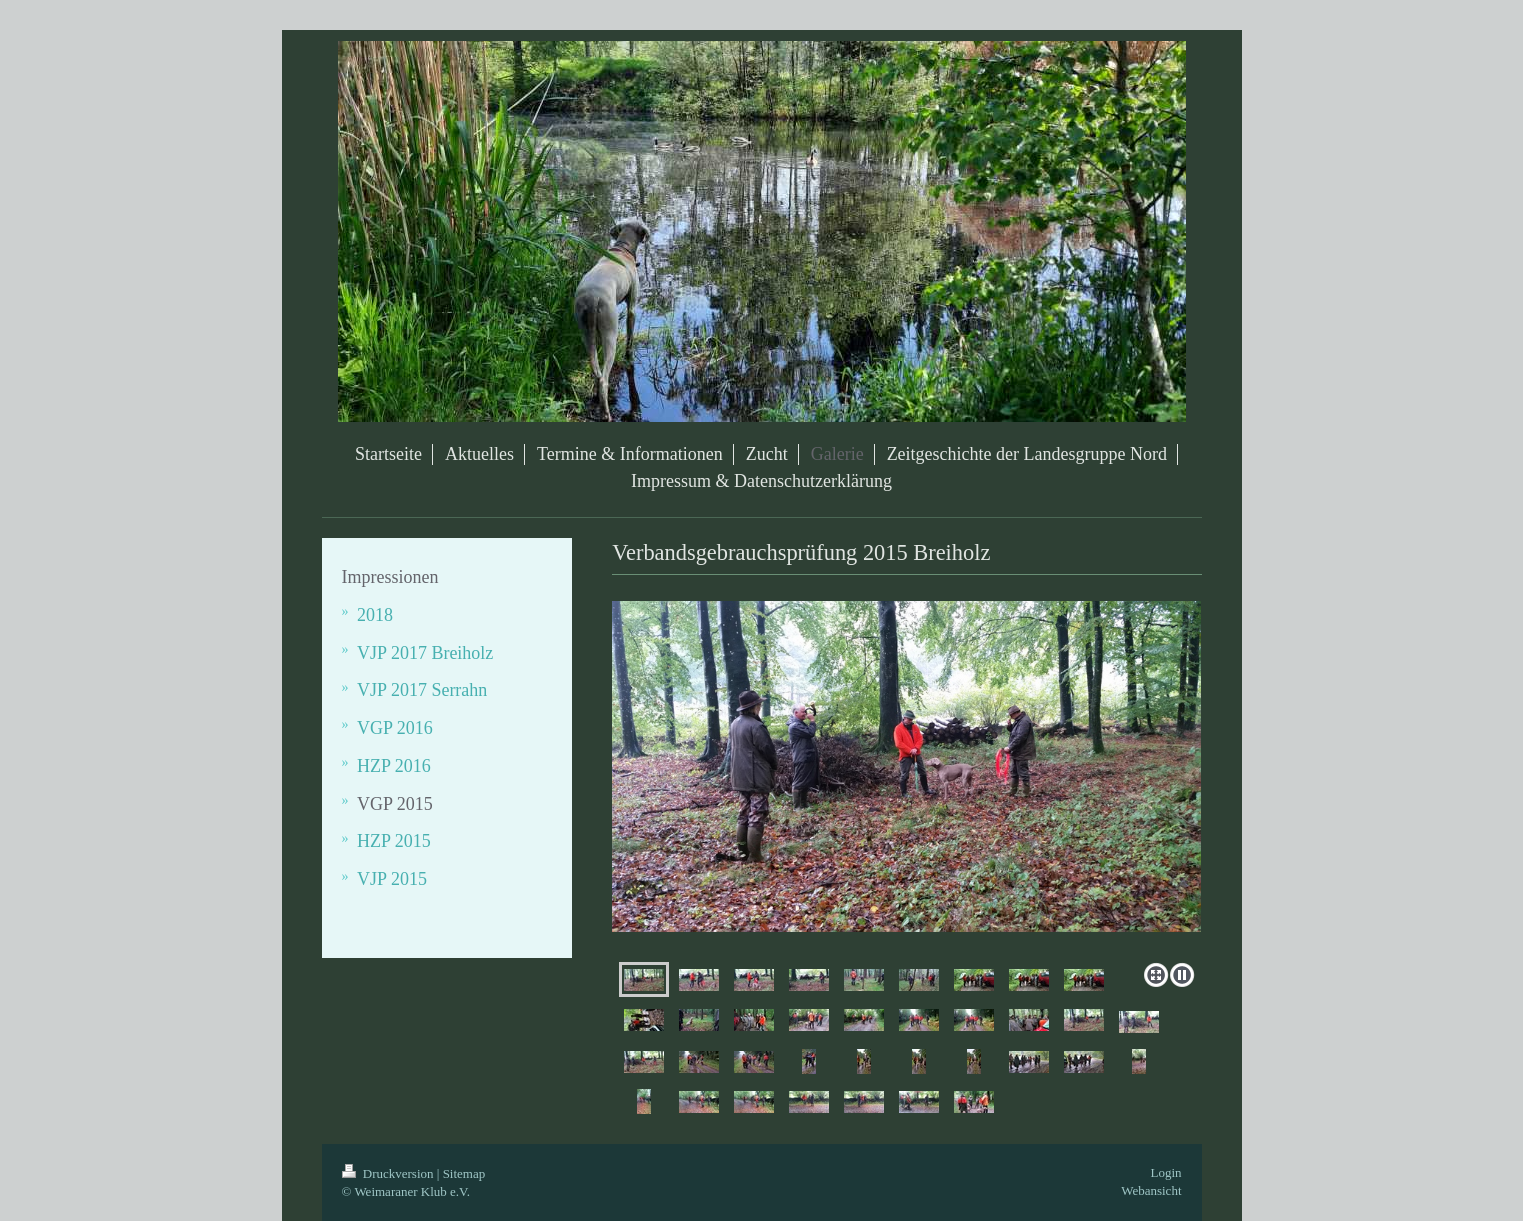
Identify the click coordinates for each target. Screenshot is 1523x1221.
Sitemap (464, 1173)
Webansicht (1151, 1190)
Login (1165, 1172)
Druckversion (389, 1173)
